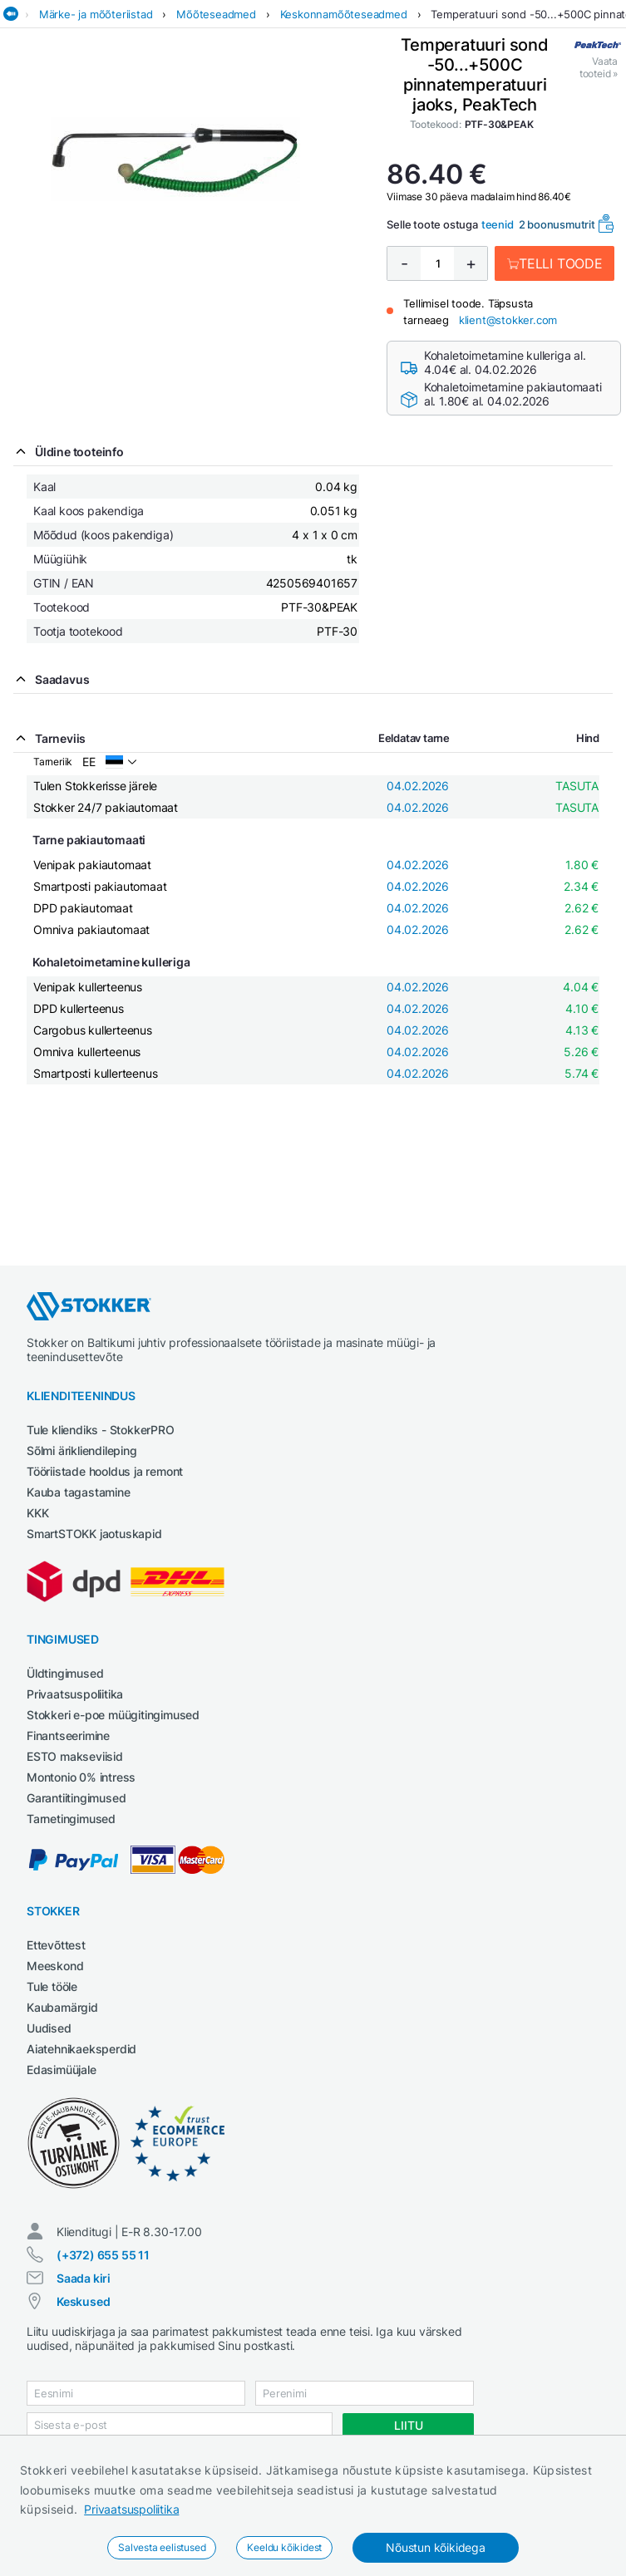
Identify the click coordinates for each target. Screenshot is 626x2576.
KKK (37, 1513)
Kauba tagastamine (79, 1492)
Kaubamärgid (62, 2007)
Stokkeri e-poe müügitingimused (113, 1715)
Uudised (49, 2028)
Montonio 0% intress (81, 1777)
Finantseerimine (68, 1735)
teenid (497, 224)
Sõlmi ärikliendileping (82, 1450)
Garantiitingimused (76, 1798)
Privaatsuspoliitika (131, 2509)
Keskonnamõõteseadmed (343, 14)
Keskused (83, 2301)
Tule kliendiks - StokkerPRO (101, 1430)
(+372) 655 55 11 (103, 2255)
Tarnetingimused (71, 1819)
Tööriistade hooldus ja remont (105, 1471)
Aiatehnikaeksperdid (81, 2049)
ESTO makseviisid (75, 1756)
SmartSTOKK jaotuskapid (94, 1533)
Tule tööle (52, 1986)
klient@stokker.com (508, 320)
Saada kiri (84, 2278)
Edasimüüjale (61, 2069)
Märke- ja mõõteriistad (96, 14)
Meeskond (55, 1966)
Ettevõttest (56, 1945)
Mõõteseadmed (216, 14)
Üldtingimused (65, 1673)
